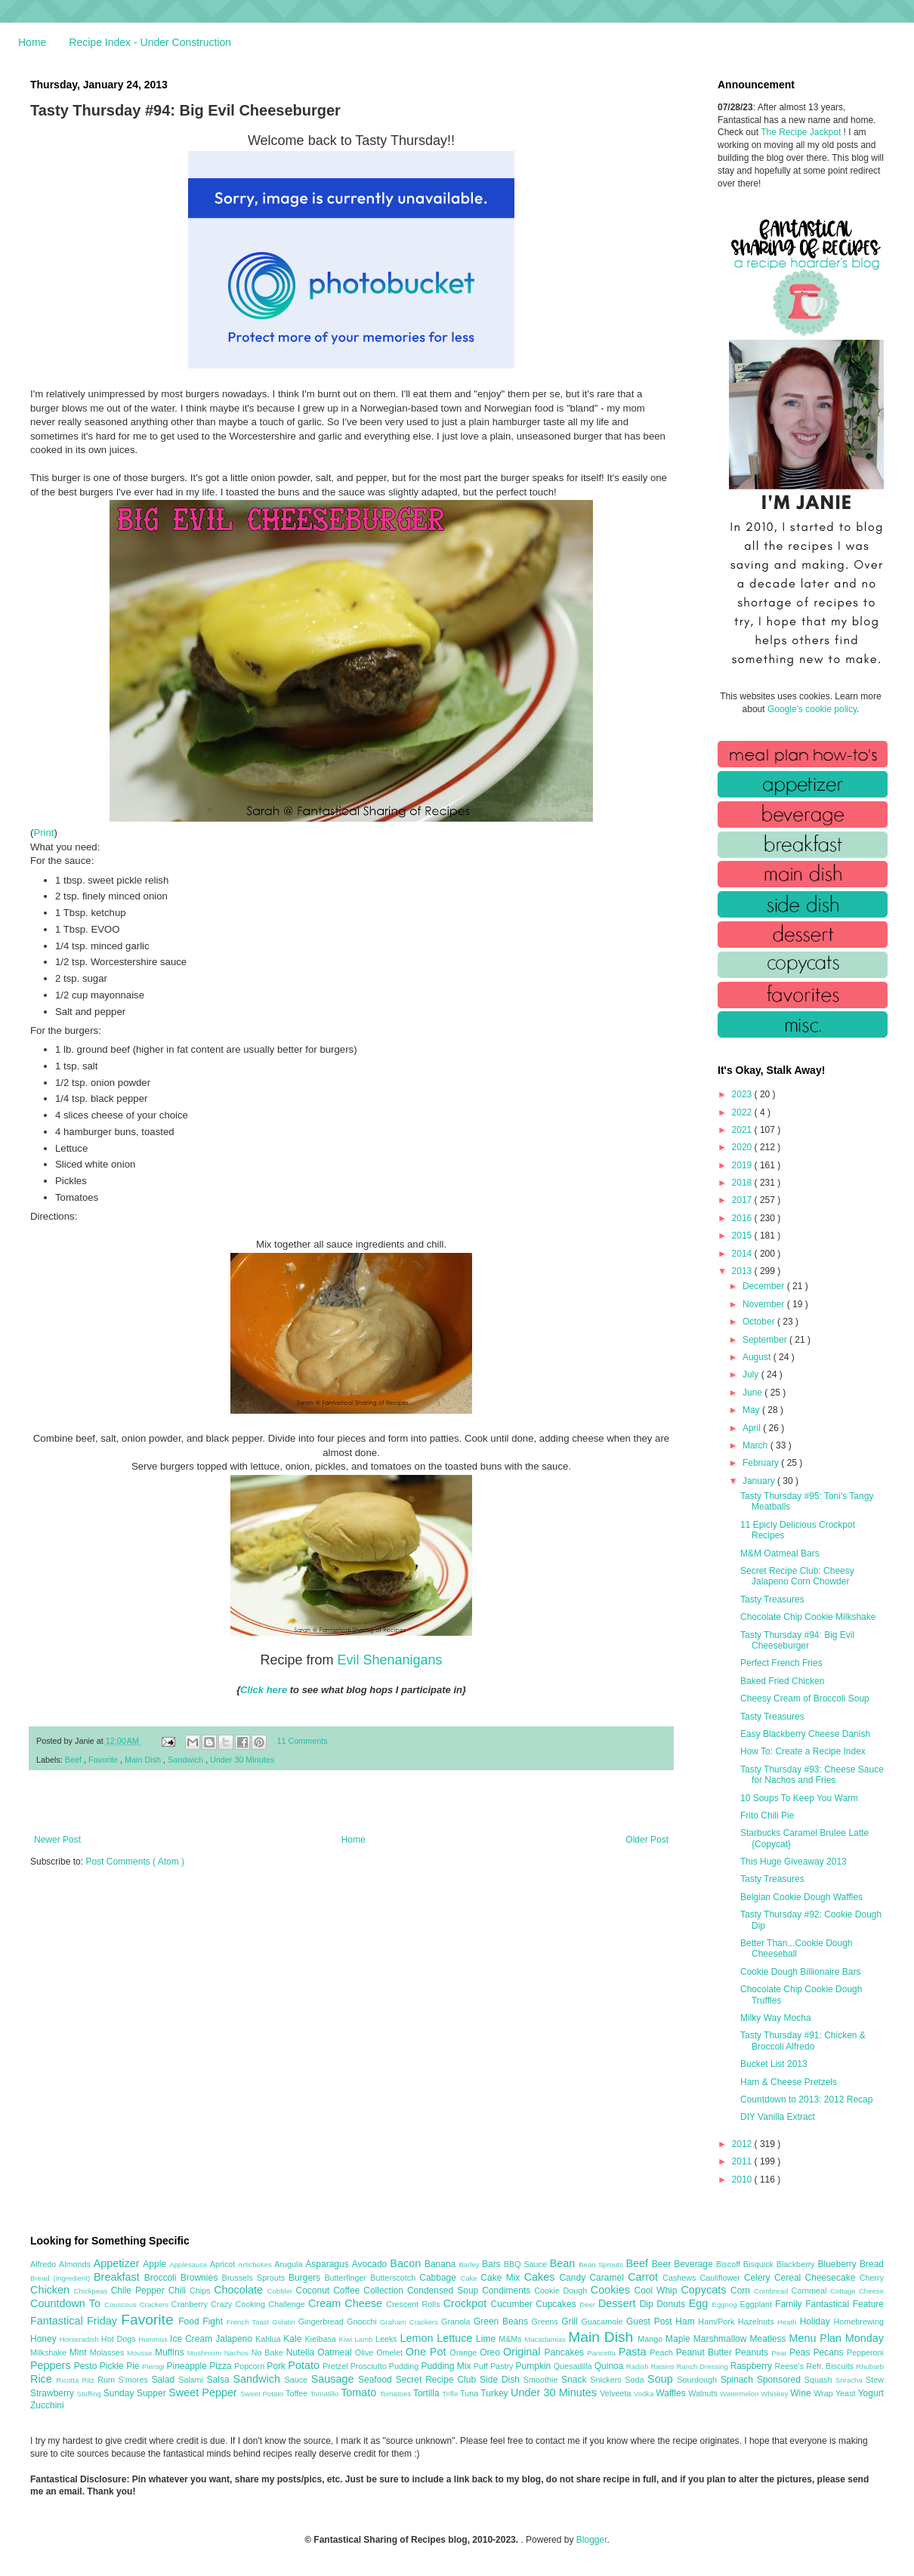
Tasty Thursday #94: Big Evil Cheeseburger (797, 1640)
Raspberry (752, 2366)
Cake (470, 2278)
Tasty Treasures (772, 1599)
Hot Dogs (119, 2338)
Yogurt (871, 2393)
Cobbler (281, 2291)
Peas (801, 2352)
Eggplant (757, 2304)
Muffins (171, 2352)
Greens (547, 2321)
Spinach (739, 2379)
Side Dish (501, 2379)
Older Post (647, 1839)
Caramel (608, 2277)
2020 (743, 1147)
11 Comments (302, 1740)
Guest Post (650, 2321)
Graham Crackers (410, 2322)
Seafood (377, 2379)
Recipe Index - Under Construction (150, 42)
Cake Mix (501, 2277)
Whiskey (775, 2393)
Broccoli (162, 2277)
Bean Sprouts (602, 2264)
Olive (365, 2352)
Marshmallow (721, 2339)
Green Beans (503, 2321)
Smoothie (542, 2379)
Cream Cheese (347, 2303)
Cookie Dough (562, 2290)
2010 (743, 2179)
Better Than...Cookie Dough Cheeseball (796, 1948)
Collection (385, 2290)
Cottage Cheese (857, 2291)
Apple (156, 2264)
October (760, 1321)
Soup (662, 2379)
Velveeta (617, 2393)
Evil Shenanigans (389, 1659)
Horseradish (80, 2339)
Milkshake (49, 2352)
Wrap (824, 2393)
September (766, 1339)
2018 (743, 1182)
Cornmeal (811, 2290)
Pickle (113, 2366)
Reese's (790, 2366)
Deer (588, 2304)
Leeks (387, 2338)
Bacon (407, 2263)
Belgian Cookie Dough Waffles (801, 1897)
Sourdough (698, 2379)
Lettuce (456, 2338)
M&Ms (511, 2338)
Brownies (201, 2277)
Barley (470, 2264)
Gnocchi (363, 2321)
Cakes (542, 2277)
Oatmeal (336, 2352)
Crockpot (467, 2303)
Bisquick (760, 2264)
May (752, 1410)
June (753, 1392)
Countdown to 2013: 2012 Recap (806, 2099)
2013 (743, 1271)
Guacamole (603, 2321)
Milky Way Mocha (775, 2018)
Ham (686, 2321)
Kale (293, 2339)
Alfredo (44, 2264)
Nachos (238, 2353)
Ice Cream (192, 2339)
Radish (638, 2366)
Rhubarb (870, 2366)
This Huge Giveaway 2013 (793, 1861)
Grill (571, 2321)
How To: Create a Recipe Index (803, 1751)
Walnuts (704, 2393)
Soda (636, 2379)
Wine (802, 2393)
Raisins (663, 2366)
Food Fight (202, 2321)
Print (43, 832)
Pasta (634, 2352)
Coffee (348, 2290)
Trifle (451, 2393)
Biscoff (729, 2264)
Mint (79, 2352)
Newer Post (57, 1839)
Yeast (846, 2393)
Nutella (302, 2352)
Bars (493, 2264)
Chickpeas (92, 2291)
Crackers (155, 2304)
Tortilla (427, 2393)
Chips (202, 2290)
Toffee (298, 2393)
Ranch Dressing (703, 2366)
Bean (564, 2263)
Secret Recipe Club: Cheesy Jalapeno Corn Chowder (797, 1576)
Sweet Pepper (204, 2392)
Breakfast (119, 2277)
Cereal (789, 2277)
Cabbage (439, 2277)
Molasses (108, 2352)
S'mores (135, 2379)
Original (523, 2352)
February (762, 1463)
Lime (487, 2339)
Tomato (360, 2392)
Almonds (76, 2264)
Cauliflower (722, 2277)
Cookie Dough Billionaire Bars (800, 1972)
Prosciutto (369, 2366)
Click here (263, 1689)
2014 (743, 1253)
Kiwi (347, 2339)
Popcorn (250, 2366)
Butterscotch (394, 2277)
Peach (662, 2352)
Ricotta (69, 2380)
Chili (179, 2290)
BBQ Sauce (527, 2264)
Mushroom (205, 2353)
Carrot (645, 2277)
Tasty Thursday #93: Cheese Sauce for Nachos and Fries (812, 1774)
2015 (743, 1235)
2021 (743, 1129)
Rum (107, 2379)
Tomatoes (396, 2393)
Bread (872, 2264)
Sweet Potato (263, 2393)
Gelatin (285, 2322)
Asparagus (328, 2264)
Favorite (104, 1759)
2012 (743, 2144)
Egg (700, 2303)
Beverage (694, 2264)
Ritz (89, 2380)
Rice (43, 2379)
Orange (464, 2352)
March (756, 1445)
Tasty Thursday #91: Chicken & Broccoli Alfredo (803, 2040)
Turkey (495, 2393)
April (753, 1428)
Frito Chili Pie (767, 1815)
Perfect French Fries (781, 1663)
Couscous (122, 2304)
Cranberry (191, 2304)
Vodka (645, 2393)
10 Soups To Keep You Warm (799, 1798)
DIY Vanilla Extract (777, 2117)
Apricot (224, 2264)
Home (32, 42)
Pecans (830, 2352)
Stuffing (90, 2393)
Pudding (405, 2366)
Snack (575, 2379)
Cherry (872, 2277)
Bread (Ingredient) (62, 2278)
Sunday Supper (135, 2393)
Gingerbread (322, 2321)
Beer (663, 2264)
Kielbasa (321, 2338)
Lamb (365, 2339)
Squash (819, 2379)
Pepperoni (865, 2352)
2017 (743, 1200)
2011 (743, 2161)
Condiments (508, 2290)
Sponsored (780, 2379)
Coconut (314, 2290)
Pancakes (565, 2352)
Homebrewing (858, 2321)
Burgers (306, 2277)
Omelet (391, 2352)
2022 (743, 1112)
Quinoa (610, 2366)
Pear (780, 2353)
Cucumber (513, 2304)
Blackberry (797, 2264)
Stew (875, 2379)
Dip (648, 2304)
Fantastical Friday (75, 2321)
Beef (74, 1759)
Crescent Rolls (414, 2304)
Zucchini (47, 2405)
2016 (743, 1218)
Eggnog (726, 2304)
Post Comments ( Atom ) (134, 1861)
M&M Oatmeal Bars (780, 1553)
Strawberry (53, 2393)
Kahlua (269, 2338)
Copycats (705, 2290)
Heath (788, 2322)
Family (790, 2304)
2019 (743, 1165)
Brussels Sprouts (255, 2277)
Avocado (371, 2264)
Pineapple (187, 2366)
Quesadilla (574, 2366)
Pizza (221, 2366)
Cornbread (773, 2291)
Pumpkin (535, 2366)
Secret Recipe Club (438, 2379)
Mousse (141, 2353)
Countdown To (67, 2303)
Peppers (52, 2365)
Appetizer (119, 2263)
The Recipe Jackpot (802, 132)
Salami (192, 2379)
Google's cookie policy (812, 709)
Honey (45, 2339)
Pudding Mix (447, 2366)
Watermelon (740, 2393)
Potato (305, 2365)
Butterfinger (347, 2277)
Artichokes (256, 2264)
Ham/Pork (717, 2321)
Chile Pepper (139, 2290)
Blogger (591, 2539)
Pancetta (602, 2353)
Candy (574, 2277)
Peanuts (753, 2352)
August (758, 1357)
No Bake (269, 2352)
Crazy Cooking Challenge (259, 2304)
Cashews (680, 2277)
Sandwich (186, 1759)
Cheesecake (832, 2277)
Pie (134, 2366)
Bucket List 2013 (773, 2064)
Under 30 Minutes (242, 1759)
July (752, 1374)
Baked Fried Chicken (782, 1681)
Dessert (619, 2303)
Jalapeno (235, 2339)
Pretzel (336, 2366)
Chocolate (240, 2290)
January (760, 1481)
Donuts (672, 2304)
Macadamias (546, 2339)
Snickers (607, 2379)
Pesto (87, 2366)
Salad (164, 2379)
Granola (457, 2321)
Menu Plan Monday (836, 2338)
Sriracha (850, 2380)
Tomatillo (325, 2393)
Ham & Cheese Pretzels (788, 2082)
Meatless (769, 2339)
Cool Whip (657, 2290)
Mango (651, 2338)
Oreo (491, 2352)
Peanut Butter (705, 2352)
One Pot (427, 2352)
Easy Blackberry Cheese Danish (805, 1734)
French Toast (250, 2322)
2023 (743, 1094)
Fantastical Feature (844, 2304)
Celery (759, 2277)
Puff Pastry (495, 2366)
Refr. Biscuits (831, 2366)
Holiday (817, 2321)
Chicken (52, 2290)
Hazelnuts (757, 2321)
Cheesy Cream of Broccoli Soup (804, 1698)
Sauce (297, 2379)
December (765, 1286)
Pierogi (154, 2366)
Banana (442, 2264)
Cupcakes (557, 2304)
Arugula (289, 2264)
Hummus (154, 2339)
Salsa (220, 2379)
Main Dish (144, 1759)
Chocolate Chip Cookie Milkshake (807, 1617)
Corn (742, 2290)
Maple (679, 2339)
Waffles (672, 2393)
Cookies (613, 2290)
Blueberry (838, 2264)
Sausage (334, 2379)
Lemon (418, 2338)
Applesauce (189, 2264)
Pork (277, 2366)
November (765, 1304)
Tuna (470, 2393)
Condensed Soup (444, 2290)
